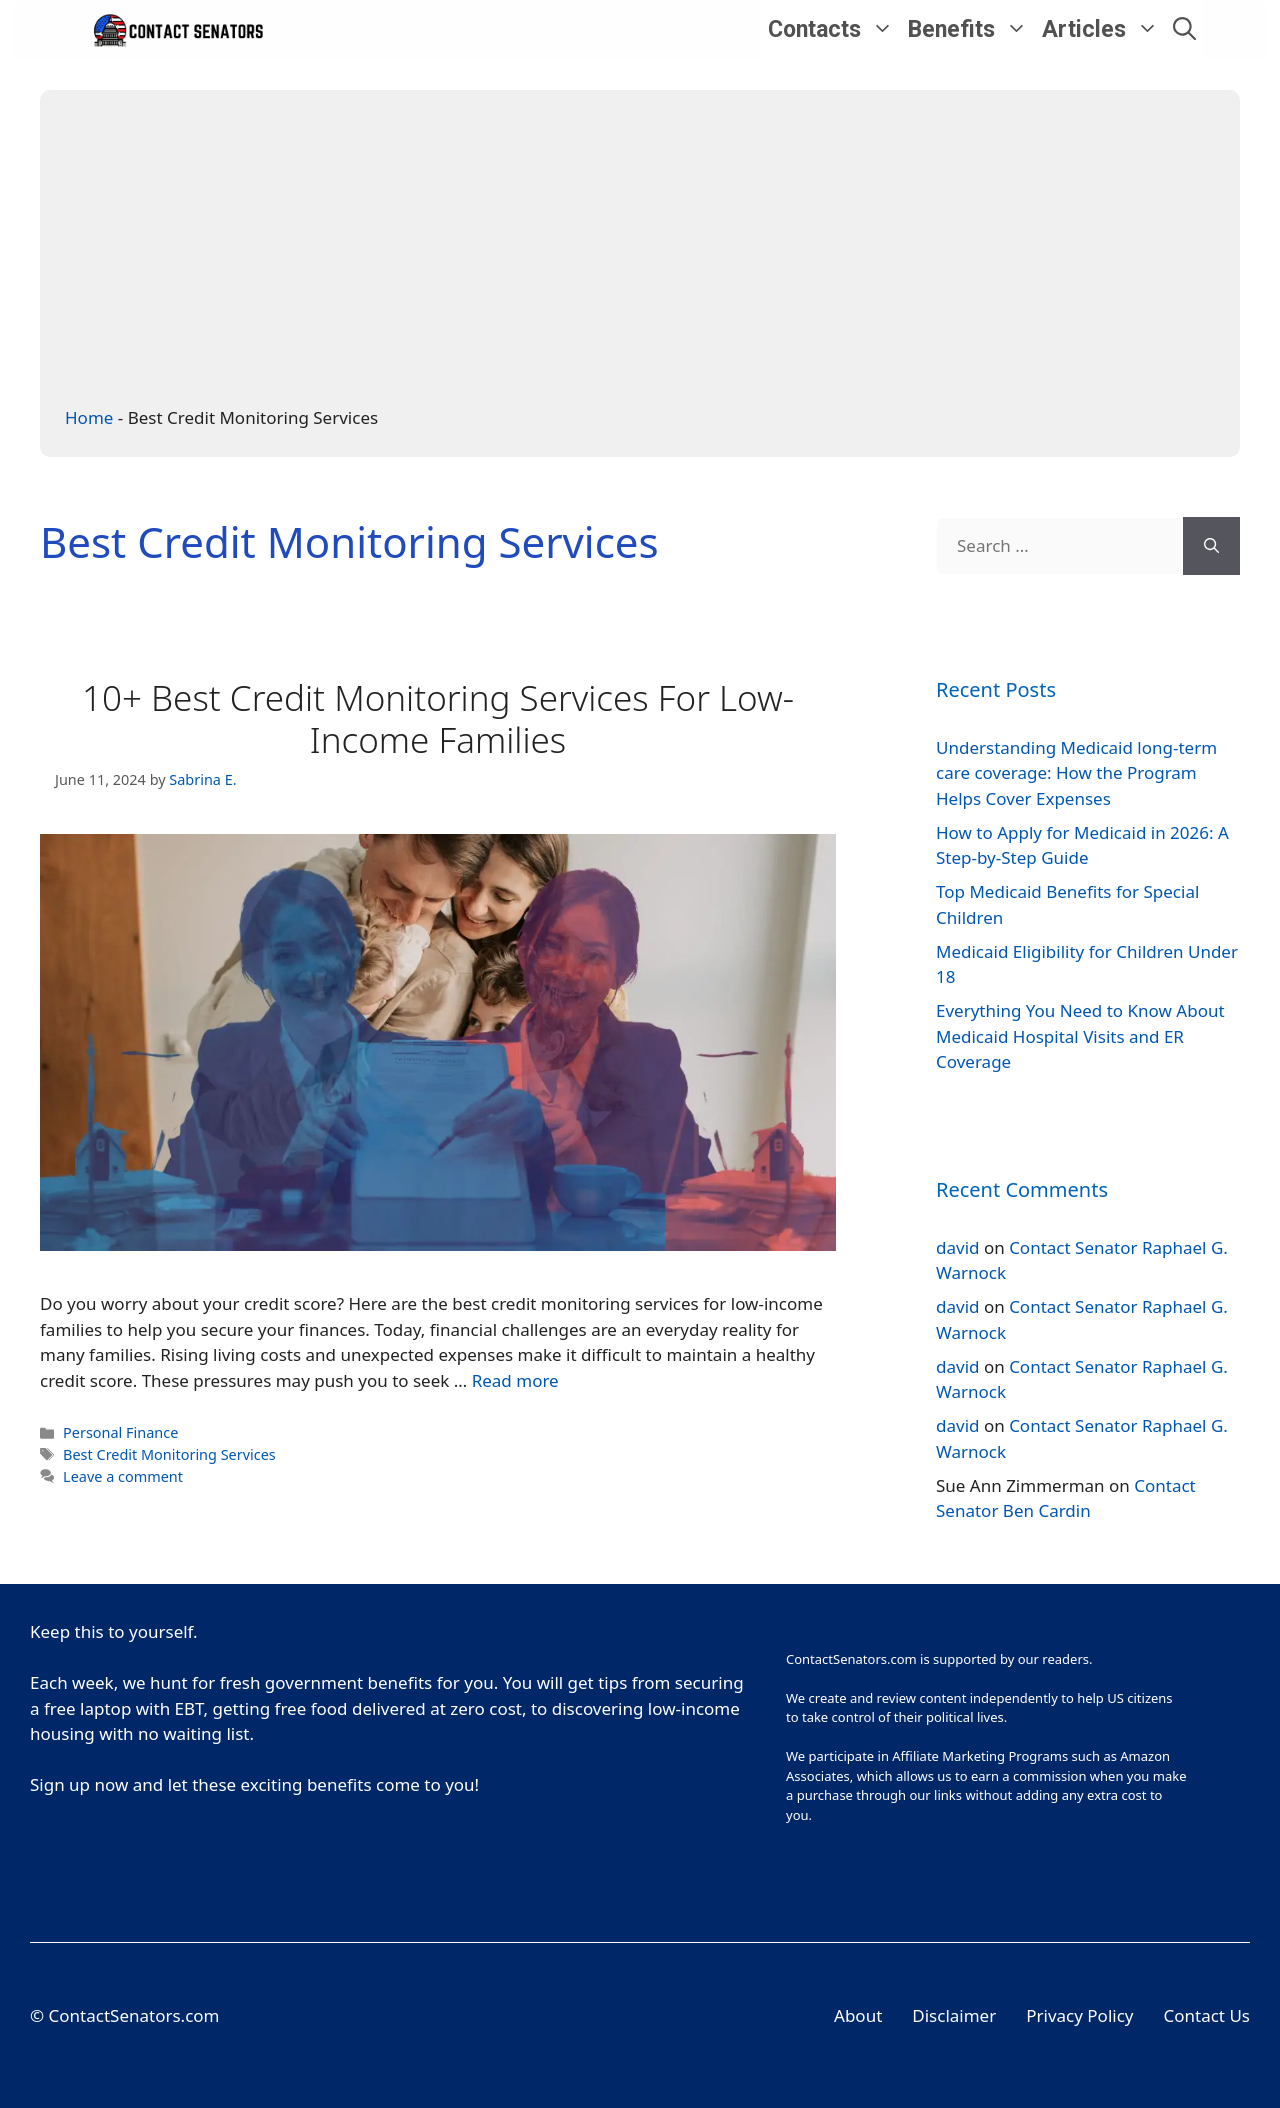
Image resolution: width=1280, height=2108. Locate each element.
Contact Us (1207, 2015)
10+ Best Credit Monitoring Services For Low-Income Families (438, 718)
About (858, 2015)
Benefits (971, 30)
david (957, 1247)
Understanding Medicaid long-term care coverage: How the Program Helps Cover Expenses (1076, 773)
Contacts (834, 30)
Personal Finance (120, 1432)
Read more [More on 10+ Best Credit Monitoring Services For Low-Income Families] (515, 1380)
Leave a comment (123, 1476)
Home (89, 417)
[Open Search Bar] (1184, 30)
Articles (1104, 30)
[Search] (1211, 546)
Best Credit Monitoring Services (169, 1454)
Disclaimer (954, 2015)
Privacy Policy (1079, 2015)
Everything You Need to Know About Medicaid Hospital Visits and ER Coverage (1080, 1036)
